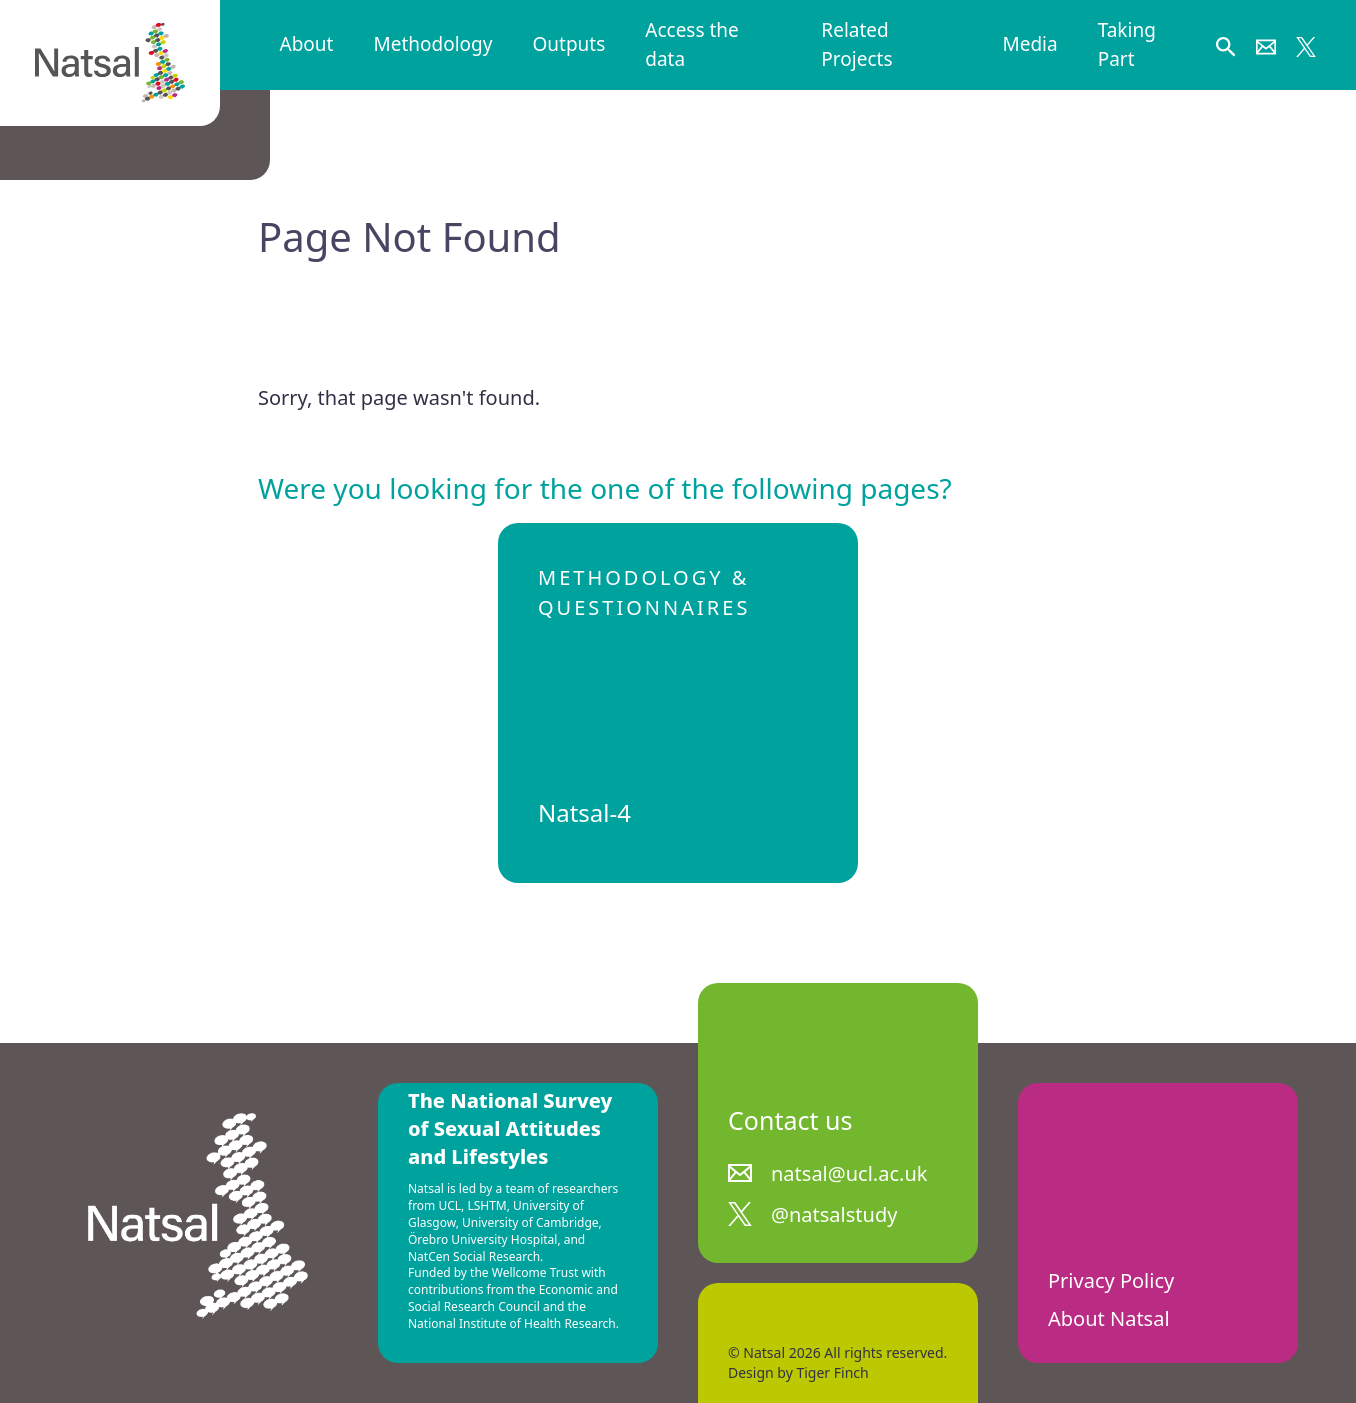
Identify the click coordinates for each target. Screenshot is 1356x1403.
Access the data (692, 44)
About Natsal (1109, 1318)
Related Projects (856, 44)
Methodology (432, 44)
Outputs (568, 44)
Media (1029, 44)
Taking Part (1127, 44)
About (307, 44)
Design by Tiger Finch (798, 1372)
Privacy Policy (1111, 1280)
